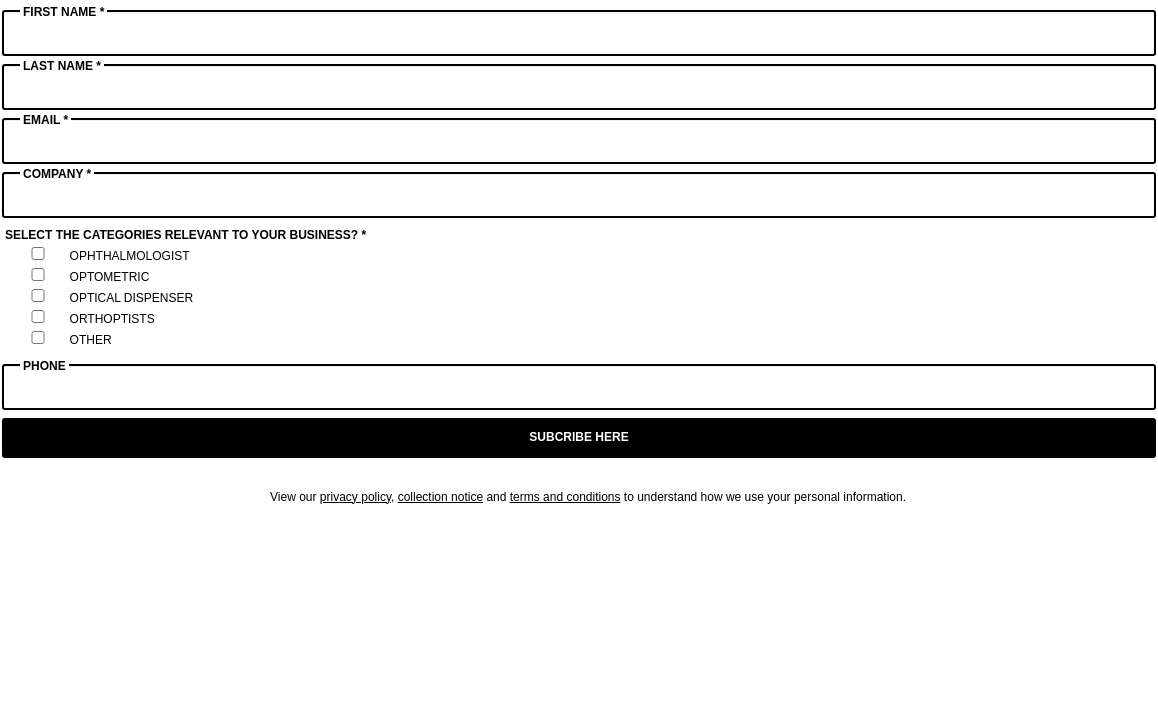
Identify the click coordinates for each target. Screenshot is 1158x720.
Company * (57, 174)
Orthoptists (112, 319)
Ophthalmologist (130, 256)
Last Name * (62, 66)
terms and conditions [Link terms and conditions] (565, 497)
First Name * (63, 12)
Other (91, 340)
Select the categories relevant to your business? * (185, 235)
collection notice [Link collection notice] (440, 497)
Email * (45, 120)
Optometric (110, 277)
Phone (44, 366)
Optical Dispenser (132, 298)
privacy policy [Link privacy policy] (355, 497)
